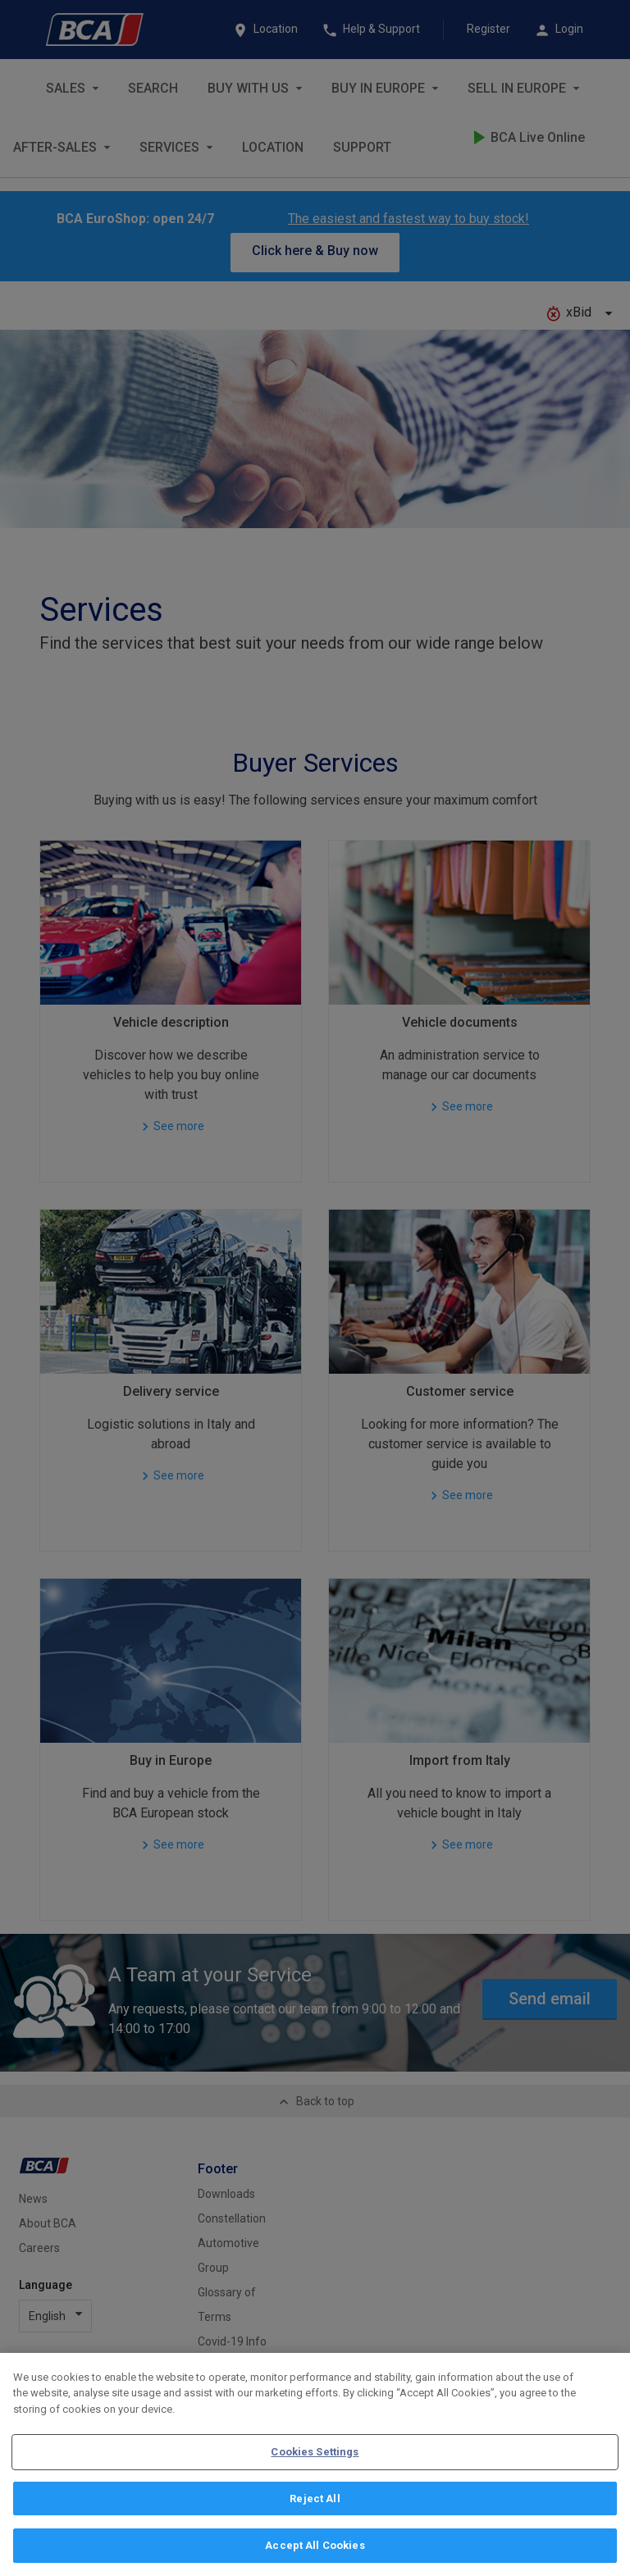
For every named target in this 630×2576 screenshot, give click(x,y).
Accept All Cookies (314, 2545)
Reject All (315, 2498)
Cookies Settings (314, 2452)
